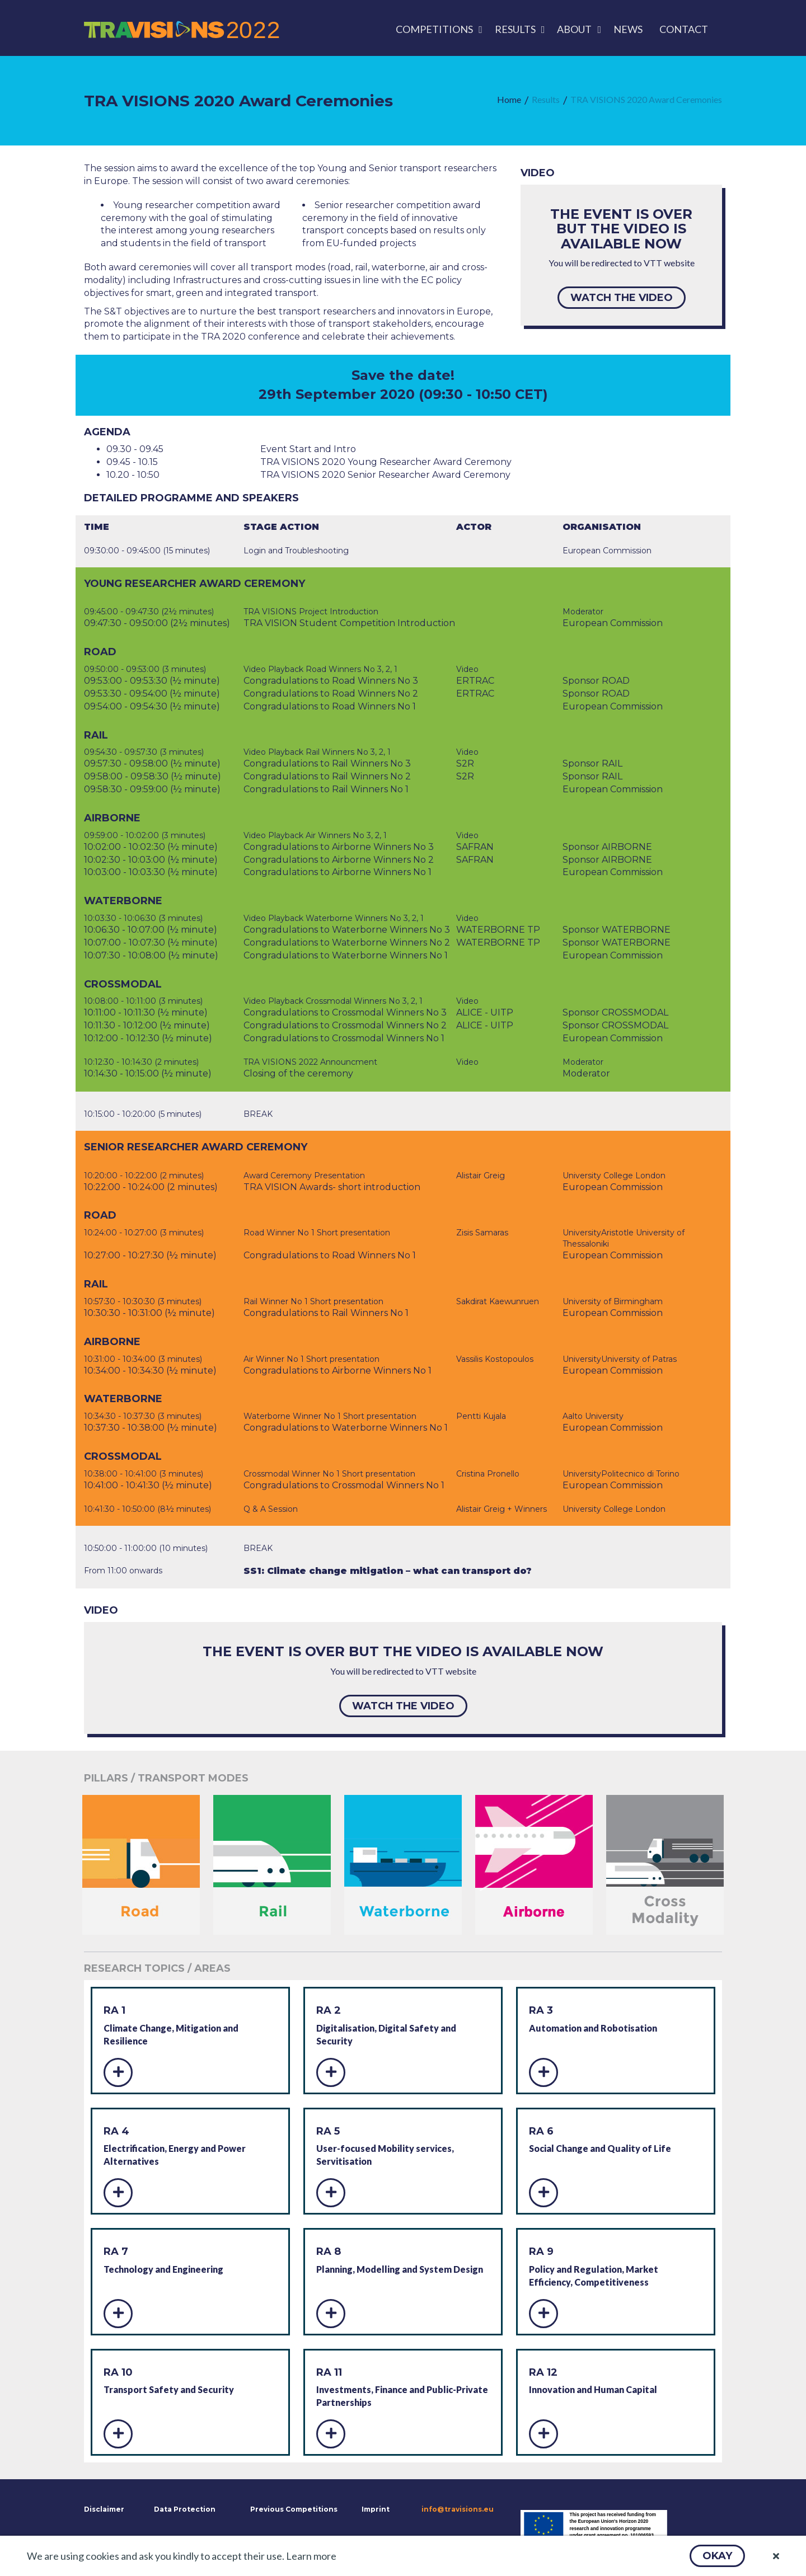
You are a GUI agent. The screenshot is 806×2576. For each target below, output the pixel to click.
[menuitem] (436, 29)
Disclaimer (103, 2509)
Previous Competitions (294, 2509)
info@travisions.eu (457, 2509)
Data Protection (184, 2509)
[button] (717, 2556)
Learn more (311, 2556)
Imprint (376, 2509)
